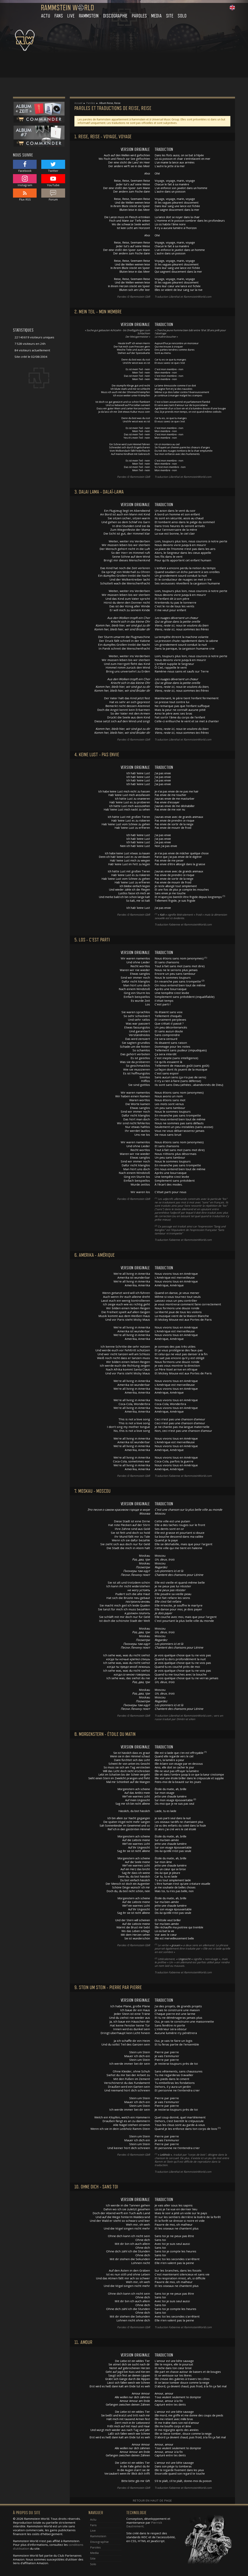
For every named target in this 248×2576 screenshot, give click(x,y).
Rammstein (89, 16)
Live (70, 16)
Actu (45, 16)
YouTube (53, 180)
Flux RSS (25, 194)
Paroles (139, 16)
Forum (53, 194)
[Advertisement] (138, 48)
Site (169, 16)
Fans (58, 16)
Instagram (25, 180)
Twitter (53, 166)
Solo (182, 16)
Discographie (115, 16)
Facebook (25, 166)
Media (156, 16)
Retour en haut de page (152, 2500)
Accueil (78, 103)
